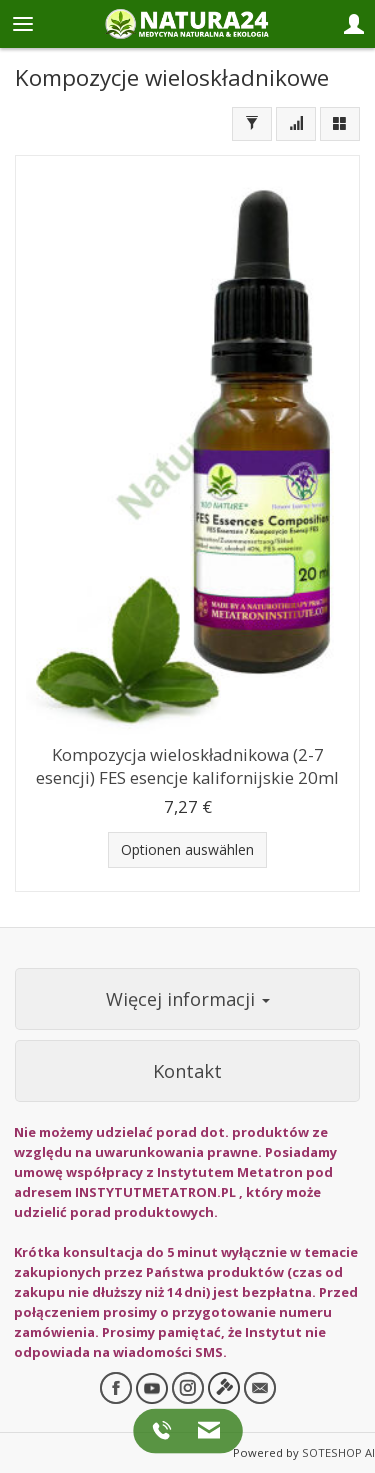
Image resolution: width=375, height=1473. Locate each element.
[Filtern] (252, 124)
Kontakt (187, 1071)
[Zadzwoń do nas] (165, 1429)
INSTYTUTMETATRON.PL (155, 1192)
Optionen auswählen (187, 849)
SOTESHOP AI (338, 1452)
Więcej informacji (188, 999)
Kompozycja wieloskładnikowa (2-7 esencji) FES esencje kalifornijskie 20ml (187, 766)
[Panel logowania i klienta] (354, 24)
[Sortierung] (296, 124)
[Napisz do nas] (203, 1429)
